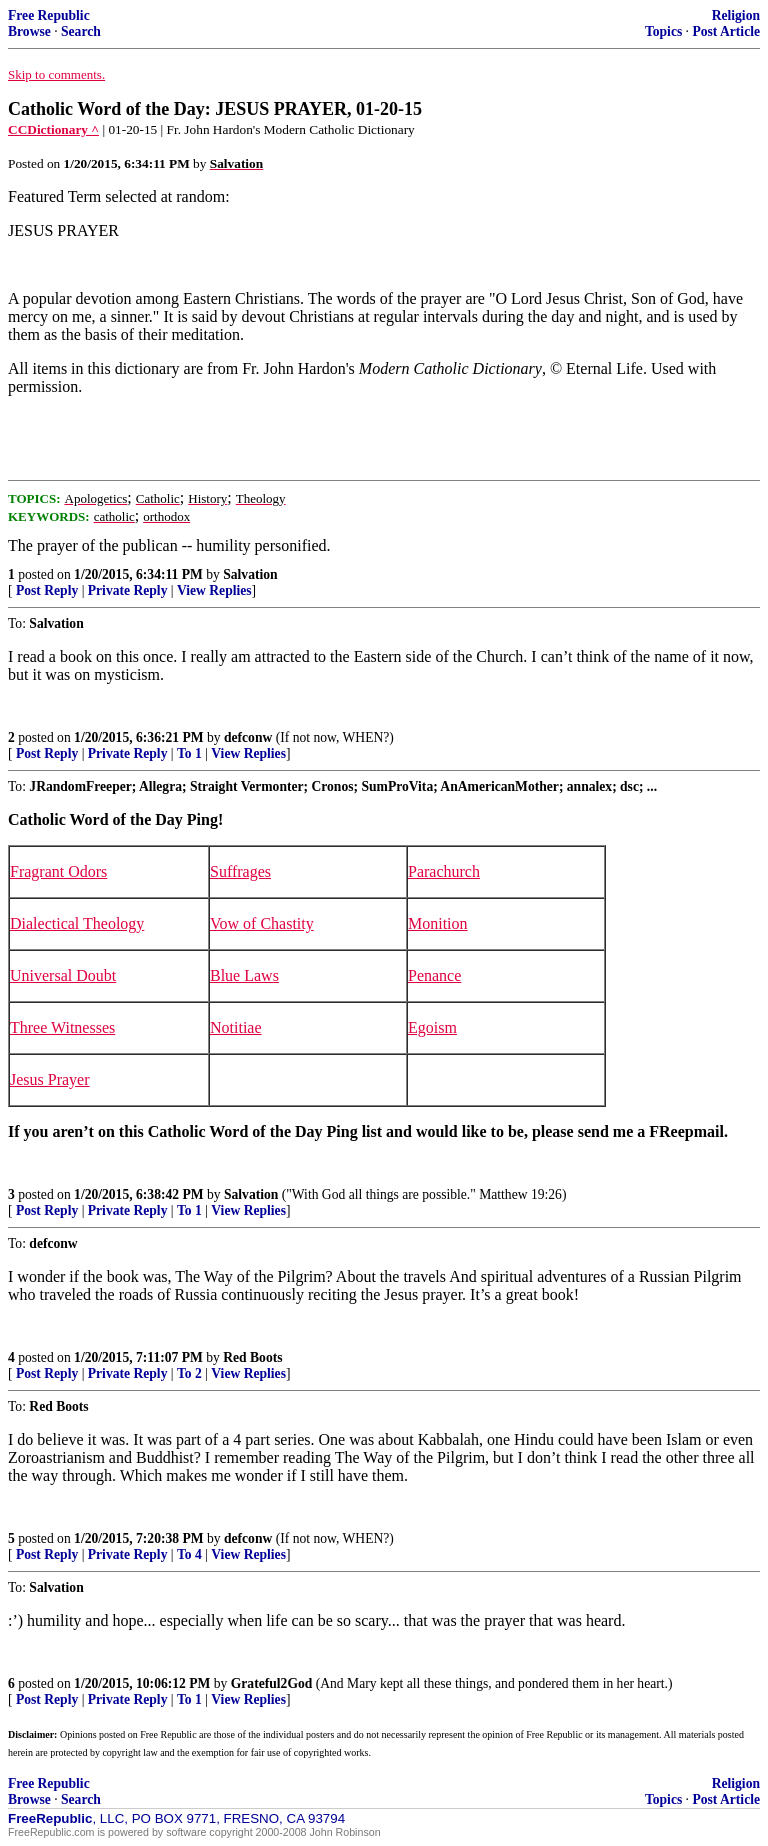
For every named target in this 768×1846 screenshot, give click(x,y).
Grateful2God (272, 1683)
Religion (736, 15)
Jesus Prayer (50, 1079)
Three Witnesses (62, 1027)
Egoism (432, 1027)
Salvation (250, 574)
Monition (438, 923)
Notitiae (236, 1027)
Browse (29, 31)
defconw (248, 737)
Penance (434, 975)
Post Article (726, 31)
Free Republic (49, 15)
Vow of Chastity (262, 923)
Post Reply (47, 590)
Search (81, 31)
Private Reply (128, 590)
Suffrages (240, 871)
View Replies (214, 590)
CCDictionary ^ (53, 129)
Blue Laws (244, 975)
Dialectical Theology (77, 923)
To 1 (189, 753)
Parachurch (444, 871)
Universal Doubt (63, 975)
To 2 (189, 1373)
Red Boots (252, 1357)
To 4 (189, 1554)
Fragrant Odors (58, 871)
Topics (663, 31)
